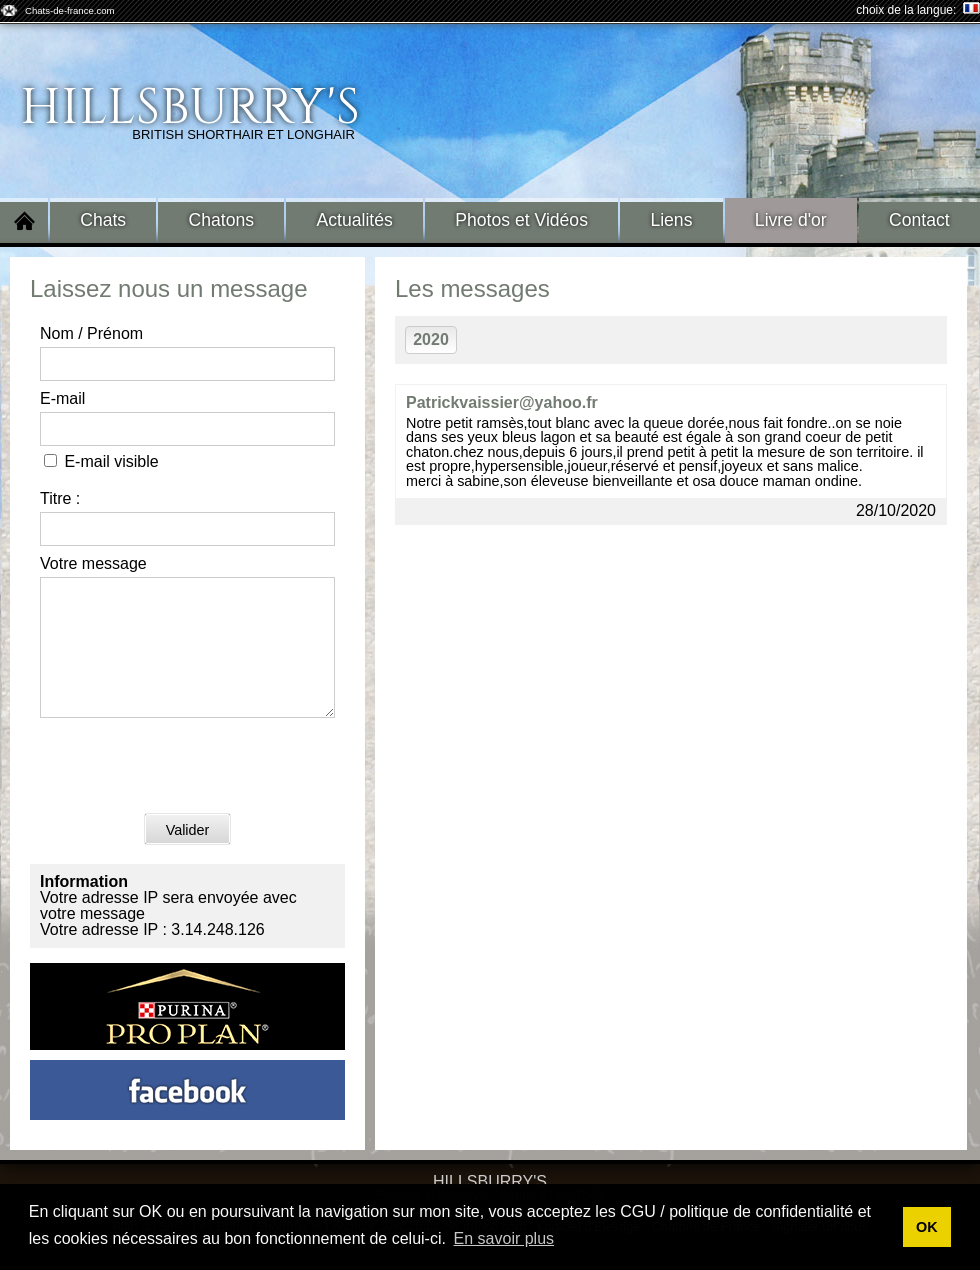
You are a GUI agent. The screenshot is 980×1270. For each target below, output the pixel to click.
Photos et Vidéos (521, 220)
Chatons (222, 220)
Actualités (355, 220)
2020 (431, 339)
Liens (671, 220)
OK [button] (927, 1227)
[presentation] (192, 792)
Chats (103, 220)
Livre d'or (791, 220)
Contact (919, 220)
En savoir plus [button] (504, 1238)
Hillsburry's (190, 108)
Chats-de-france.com (70, 10)
